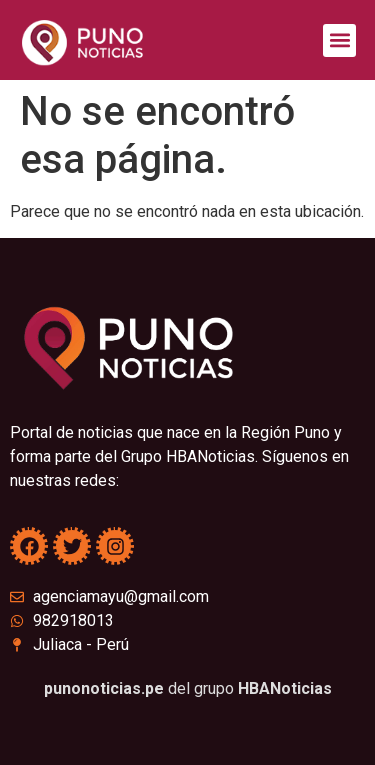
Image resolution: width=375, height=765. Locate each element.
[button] (339, 40)
